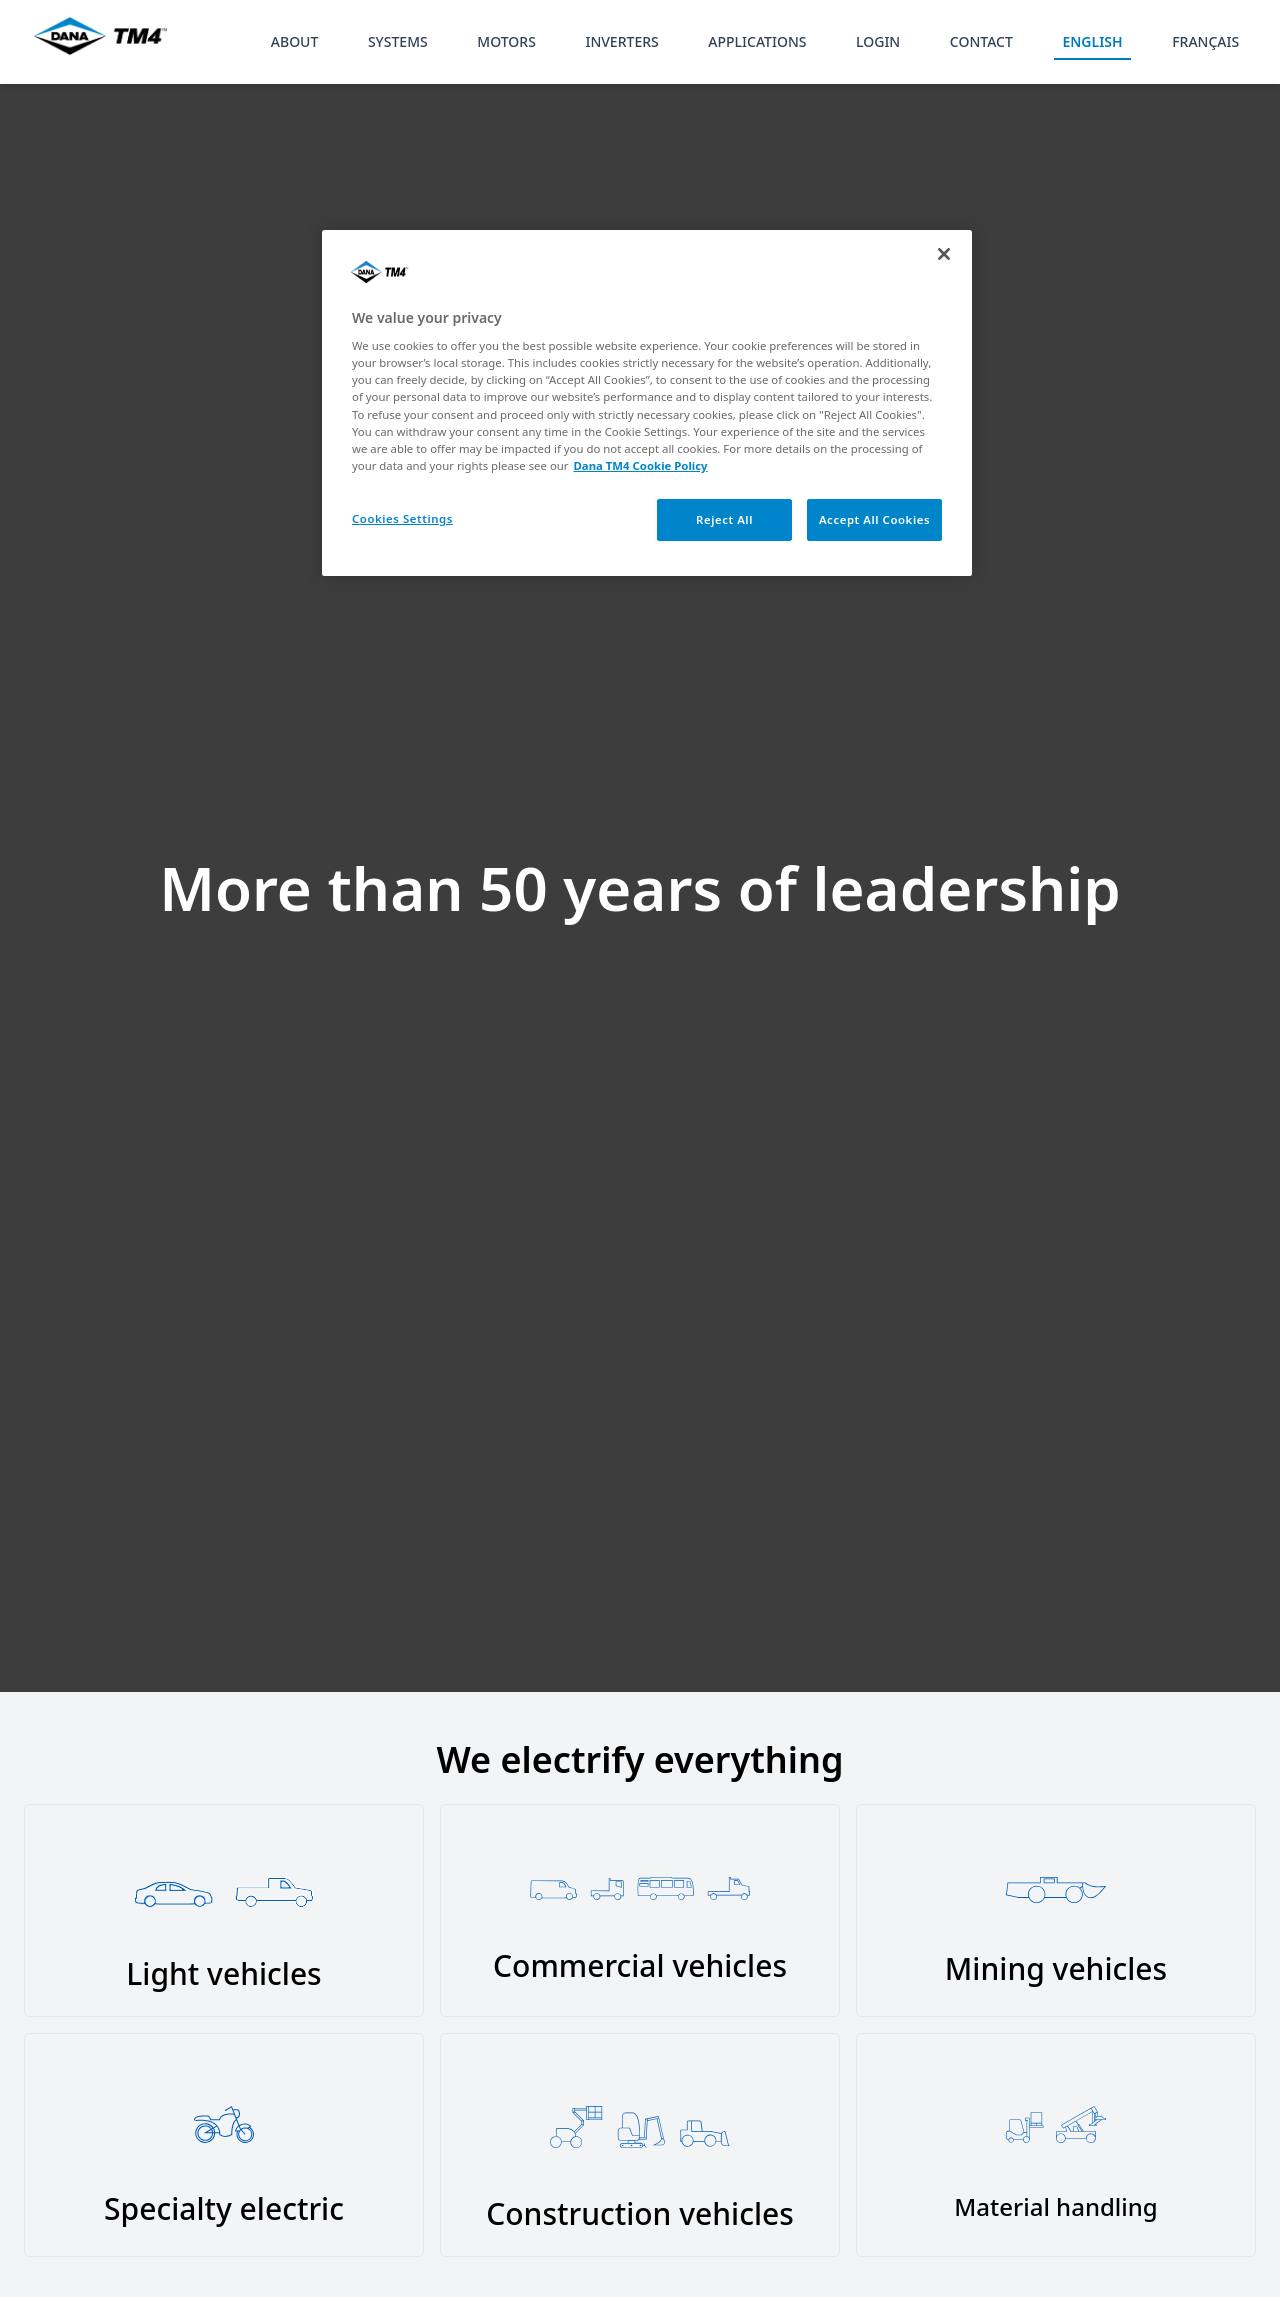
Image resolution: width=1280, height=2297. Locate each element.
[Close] (944, 254)
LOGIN (878, 41)
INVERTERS (621, 41)
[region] (647, 403)
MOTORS (506, 41)
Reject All (724, 519)
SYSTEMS (398, 41)
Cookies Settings (402, 518)
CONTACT (981, 41)
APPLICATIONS (757, 41)
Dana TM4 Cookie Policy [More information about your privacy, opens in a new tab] (641, 465)
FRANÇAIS (1205, 41)
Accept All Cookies (874, 519)
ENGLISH (1092, 41)
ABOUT (295, 41)
